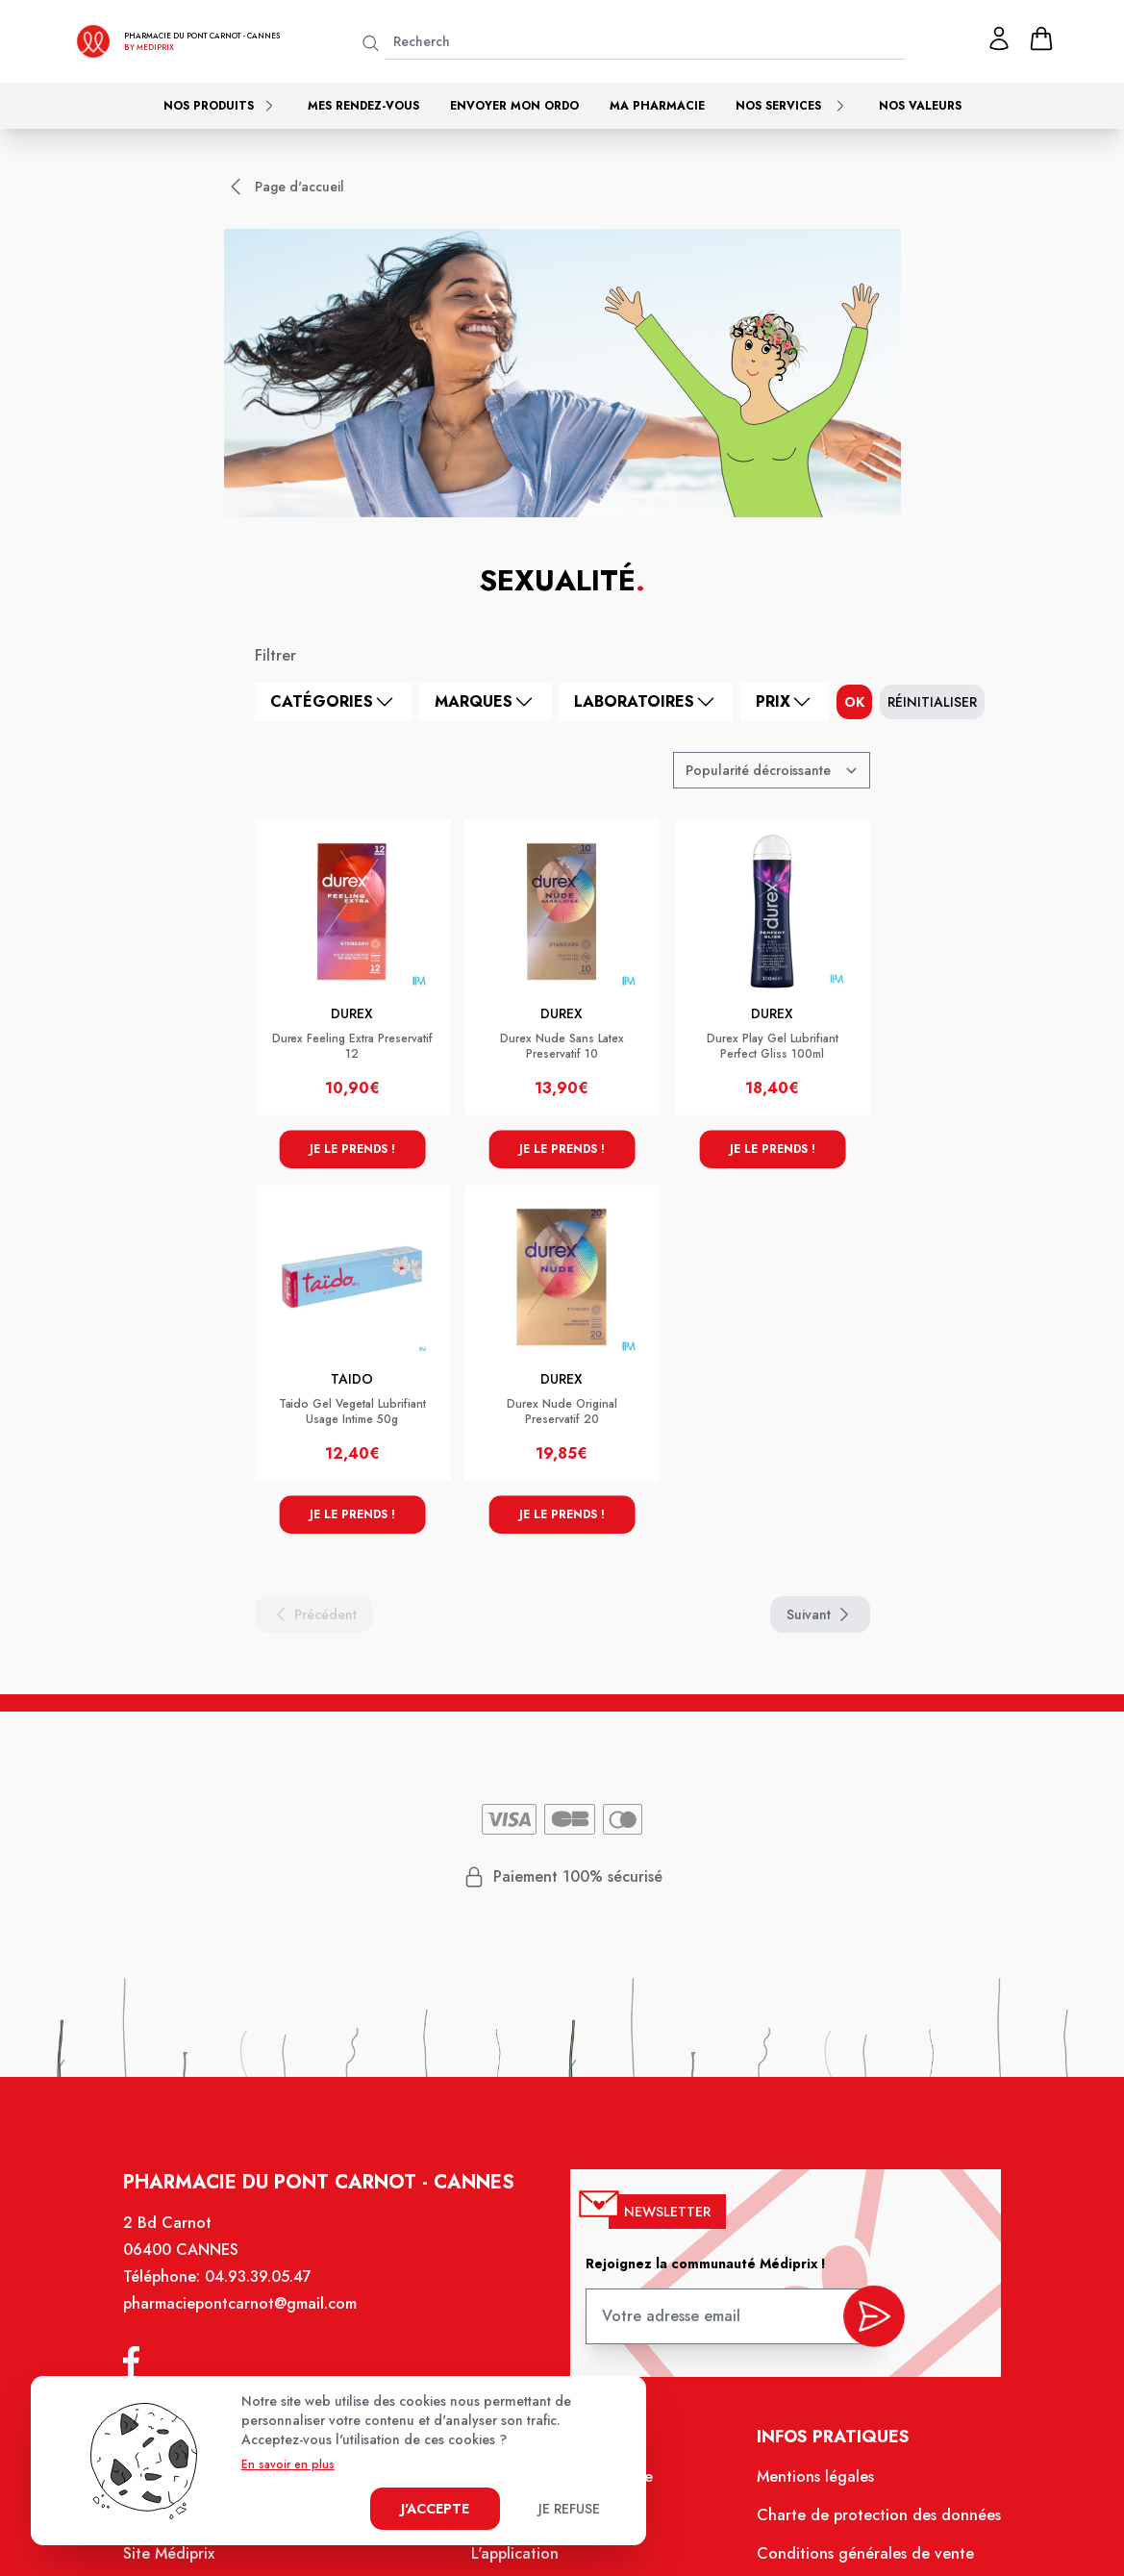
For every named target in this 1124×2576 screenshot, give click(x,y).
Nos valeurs (920, 105)
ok (854, 702)
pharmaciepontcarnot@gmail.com (250, 2316)
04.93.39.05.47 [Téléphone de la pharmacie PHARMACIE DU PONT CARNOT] (267, 2290)
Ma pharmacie (657, 105)
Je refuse (569, 2508)
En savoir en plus (288, 2464)
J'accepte (435, 2508)
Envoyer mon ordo (514, 105)
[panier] (1041, 38)
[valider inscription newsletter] (864, 2323)
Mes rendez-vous (363, 105)
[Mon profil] (999, 38)
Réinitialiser (932, 702)
